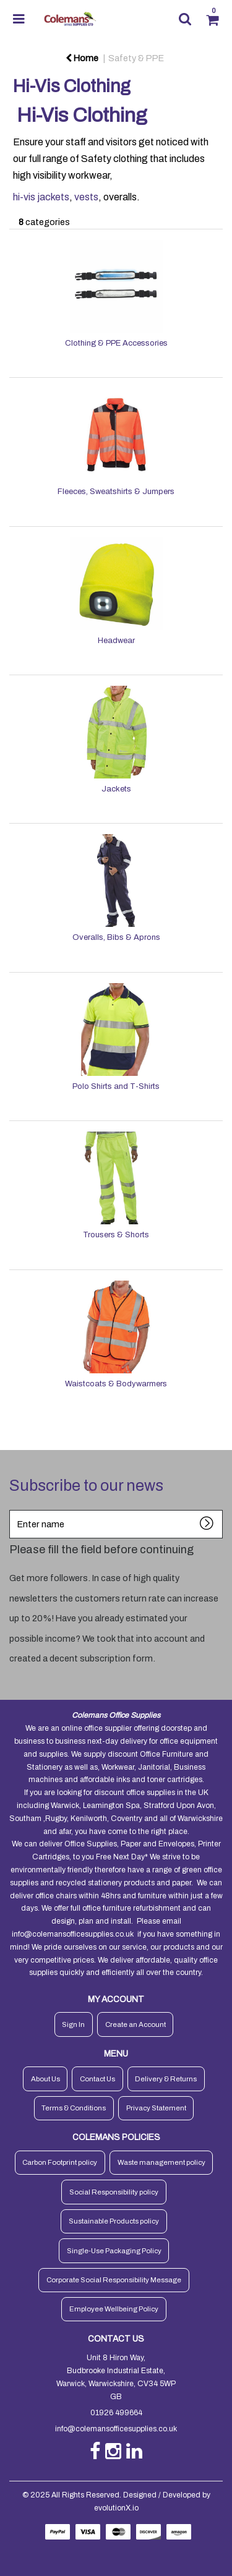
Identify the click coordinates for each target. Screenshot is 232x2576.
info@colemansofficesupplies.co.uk (73, 1934)
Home (82, 58)
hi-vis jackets (41, 197)
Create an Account (135, 2024)
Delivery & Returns (166, 2079)
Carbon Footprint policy (59, 2162)
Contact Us (97, 2079)
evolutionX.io (116, 2508)
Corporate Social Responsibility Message (113, 2280)
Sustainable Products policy (114, 2221)
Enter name (12, 1509)
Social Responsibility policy (113, 2192)
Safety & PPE (136, 58)
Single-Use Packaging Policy (114, 2250)
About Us (45, 2079)
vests (86, 197)
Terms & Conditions (73, 2108)
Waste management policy (161, 2162)
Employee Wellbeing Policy (113, 2309)
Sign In (73, 2024)
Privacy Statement (156, 2108)
